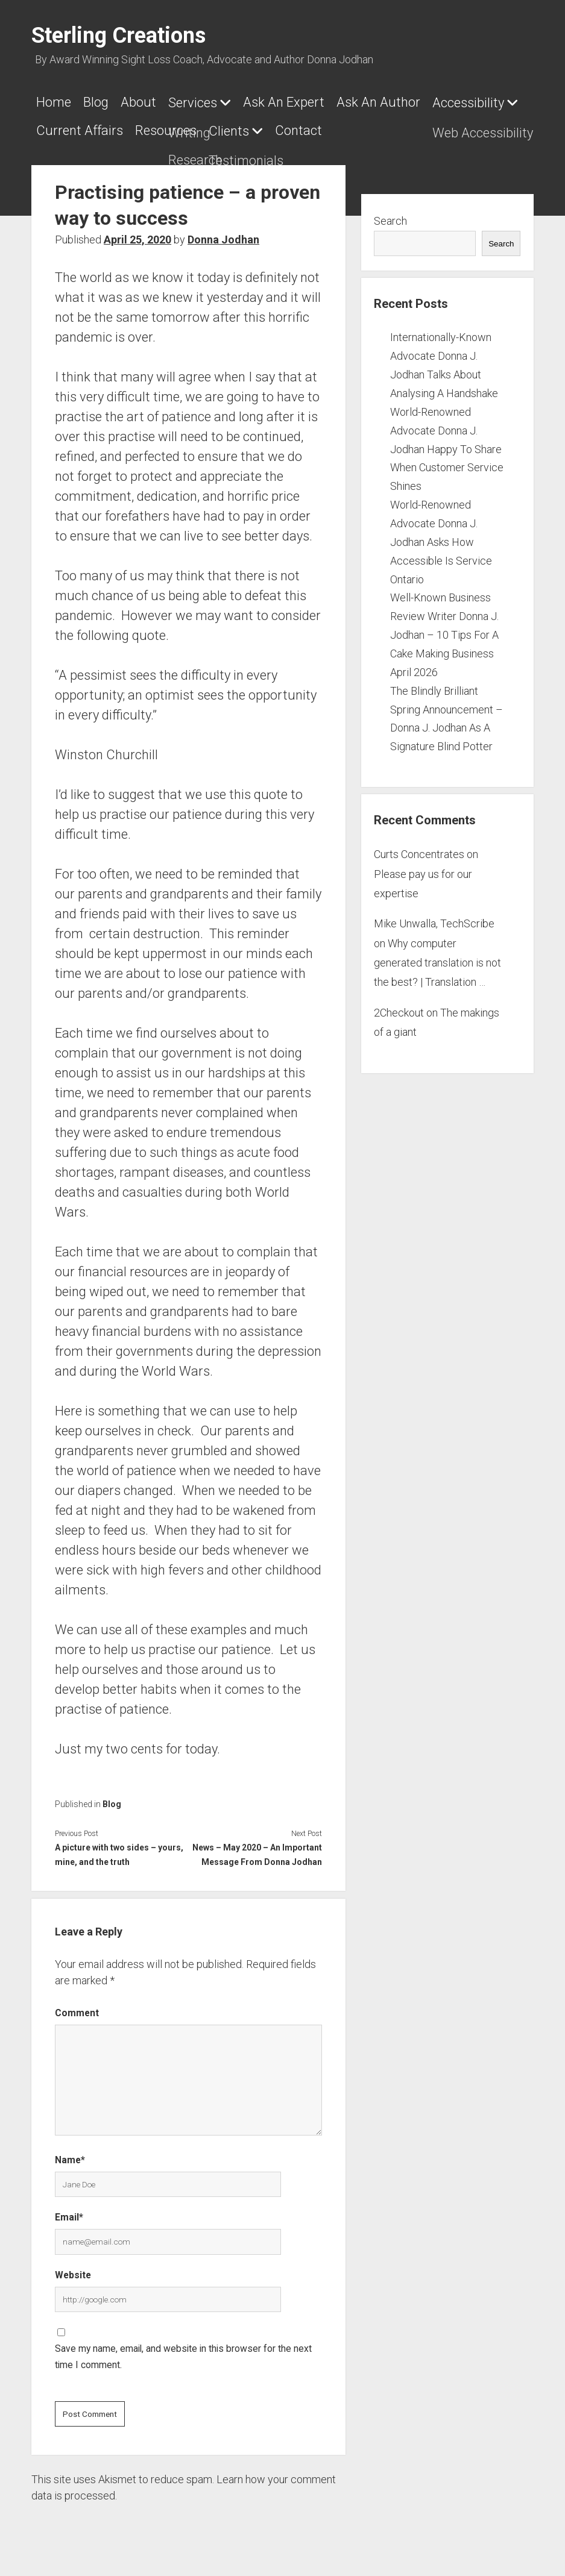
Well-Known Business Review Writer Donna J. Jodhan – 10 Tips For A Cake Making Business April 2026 (444, 627)
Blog (102, 102)
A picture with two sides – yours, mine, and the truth (119, 1847)
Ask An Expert (308, 102)
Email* (69, 2210)
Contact (420, 126)
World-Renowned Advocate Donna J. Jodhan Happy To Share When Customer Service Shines (446, 441)
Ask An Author (408, 102)
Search (390, 213)
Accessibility (72, 127)
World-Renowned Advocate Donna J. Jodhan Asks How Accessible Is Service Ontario (441, 534)
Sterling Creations (118, 35)
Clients (344, 127)
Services (210, 102)
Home (53, 102)
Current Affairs (183, 126)
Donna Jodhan (223, 232)
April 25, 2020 (137, 232)
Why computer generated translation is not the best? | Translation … (437, 956)
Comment (77, 2005)
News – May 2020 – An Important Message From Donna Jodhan (257, 1847)
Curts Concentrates (419, 847)
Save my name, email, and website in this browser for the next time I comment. (183, 2349)
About (150, 102)
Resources (275, 126)
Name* (70, 2152)
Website (73, 2268)
